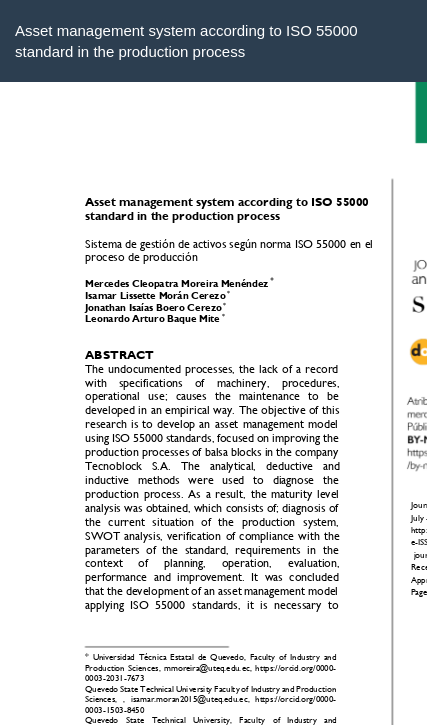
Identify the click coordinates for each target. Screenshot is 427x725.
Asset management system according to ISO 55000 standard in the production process (186, 41)
